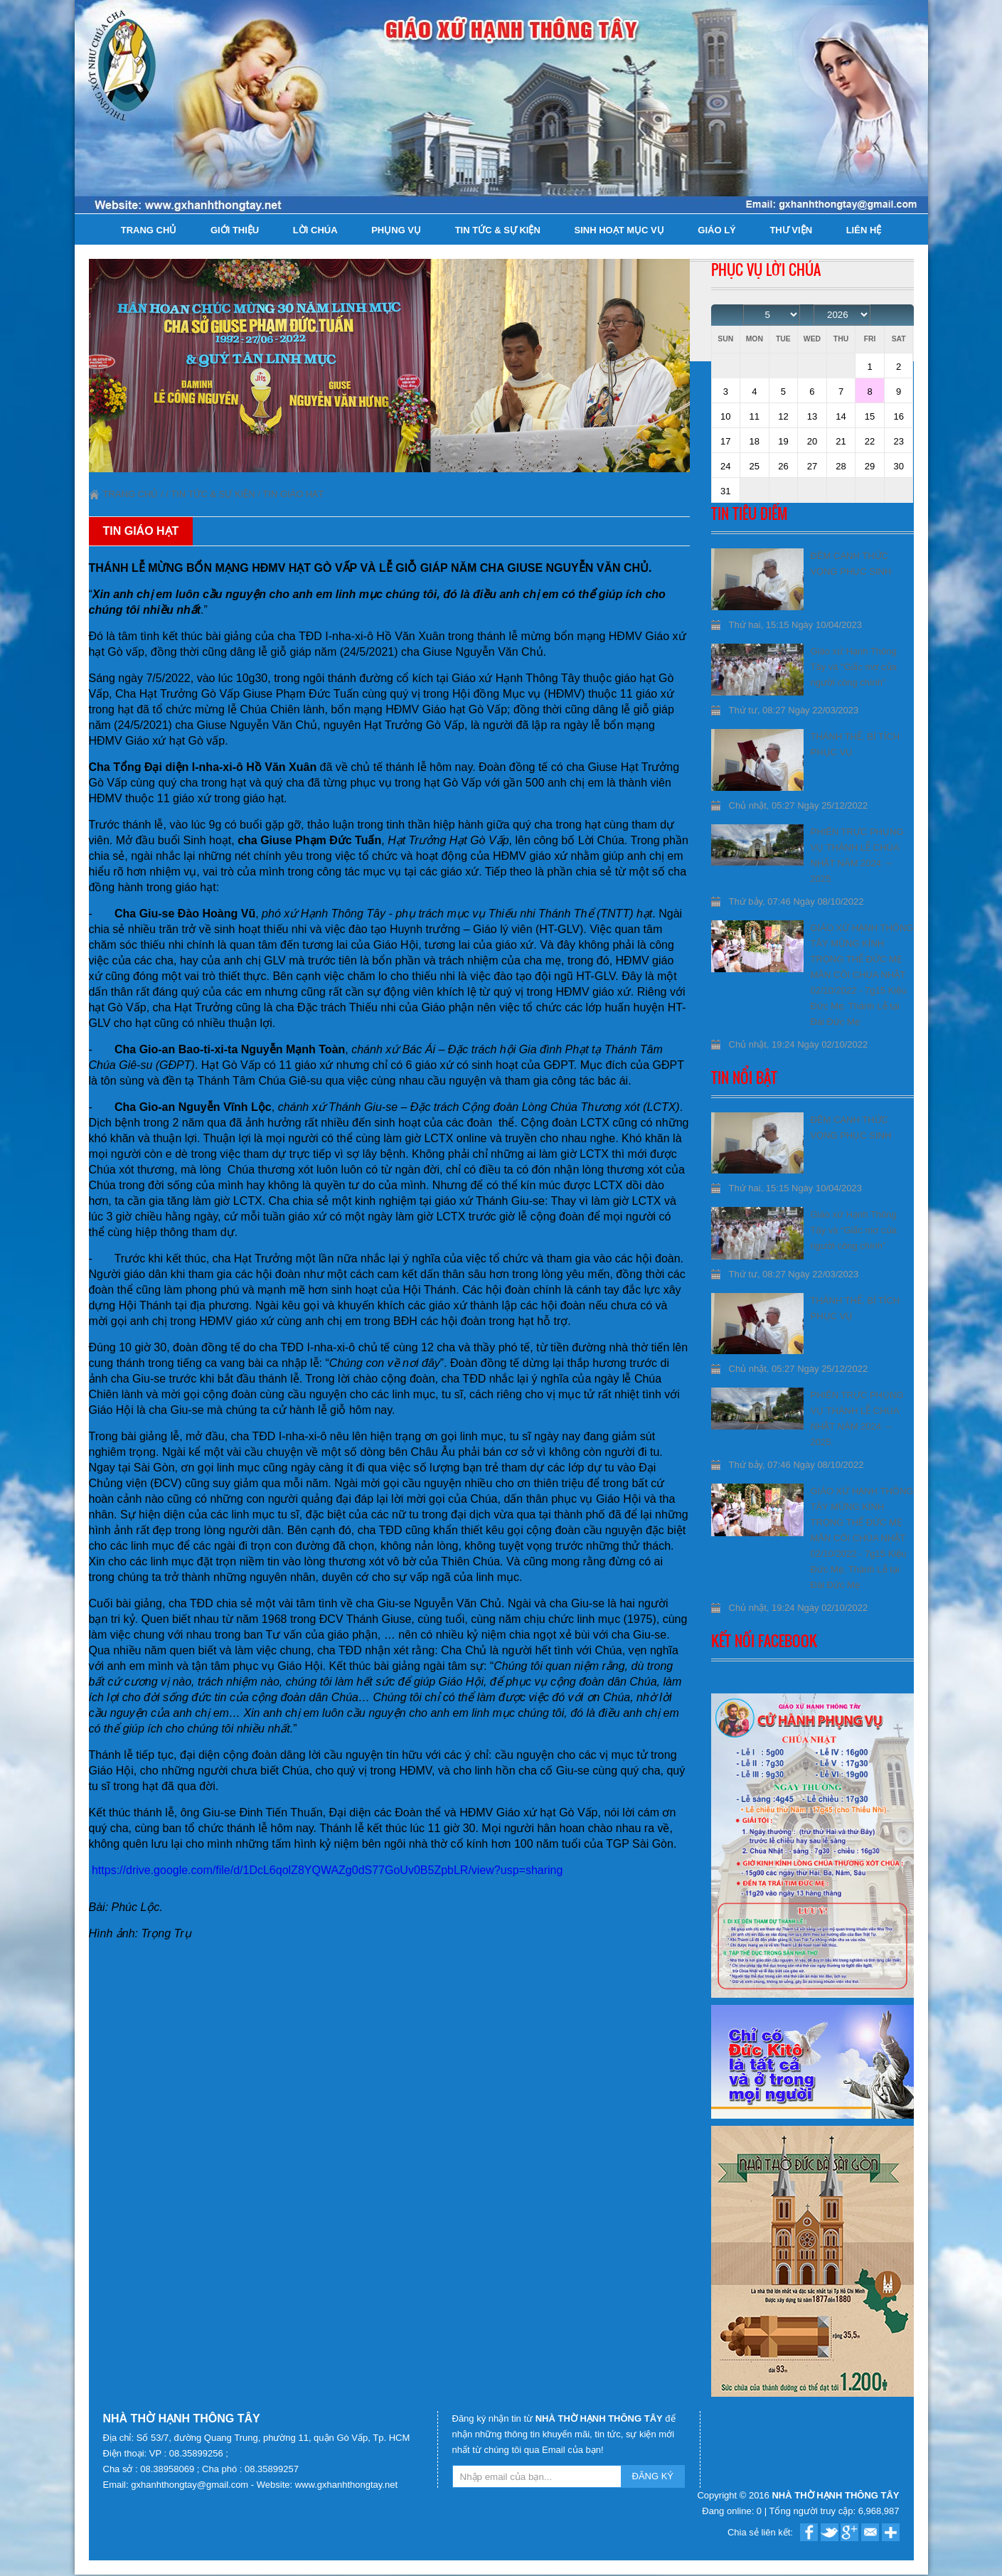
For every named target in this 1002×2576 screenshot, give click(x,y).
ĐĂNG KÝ (653, 2476)
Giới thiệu (234, 230)
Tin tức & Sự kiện (497, 230)
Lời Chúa (315, 230)
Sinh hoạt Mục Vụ (618, 230)
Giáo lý (716, 230)
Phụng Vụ (396, 230)
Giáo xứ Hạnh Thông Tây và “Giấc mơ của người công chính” (854, 667)
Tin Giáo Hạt (293, 494)
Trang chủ (149, 230)
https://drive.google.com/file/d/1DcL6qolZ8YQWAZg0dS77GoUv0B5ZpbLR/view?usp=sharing (327, 1870)
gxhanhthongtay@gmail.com (191, 2484)
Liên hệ (864, 230)
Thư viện (790, 230)
